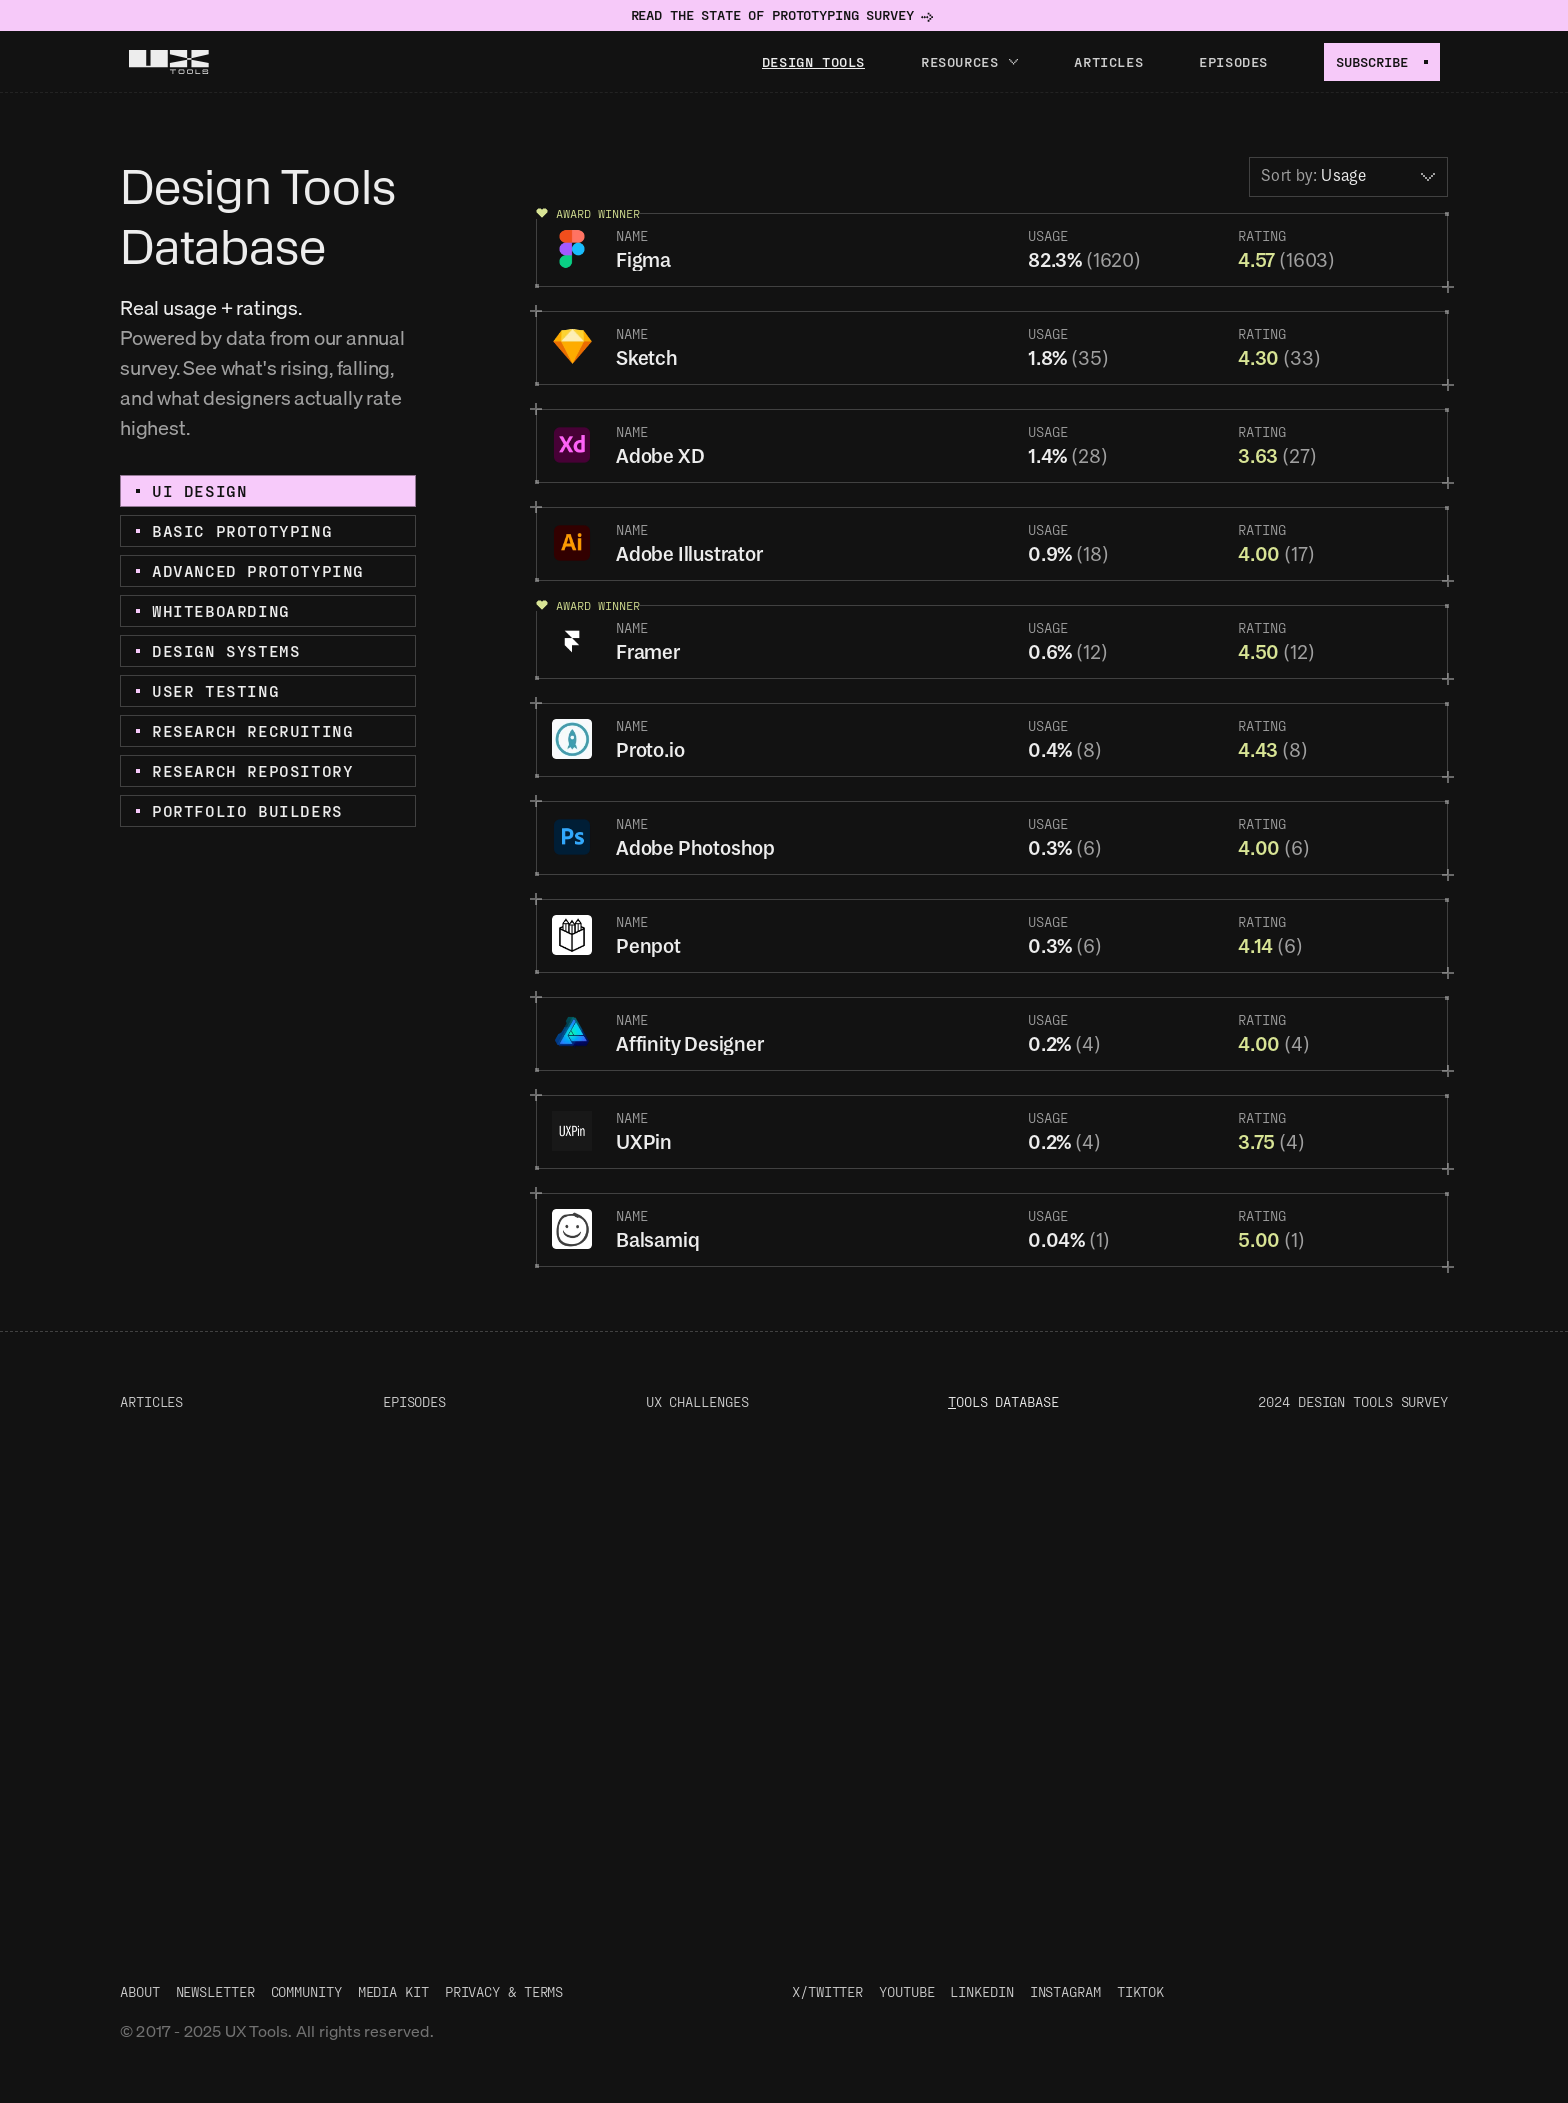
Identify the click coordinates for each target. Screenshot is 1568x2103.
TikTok (1140, 1991)
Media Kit (393, 1991)
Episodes (1233, 61)
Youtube (906, 1991)
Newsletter (215, 1991)
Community (306, 1991)
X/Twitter (827, 1991)
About (140, 1991)
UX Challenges (697, 1401)
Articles (1108, 61)
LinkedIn (981, 1991)
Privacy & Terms (504, 1991)
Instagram (1065, 1991)
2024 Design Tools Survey (1353, 1401)
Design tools (813, 61)
